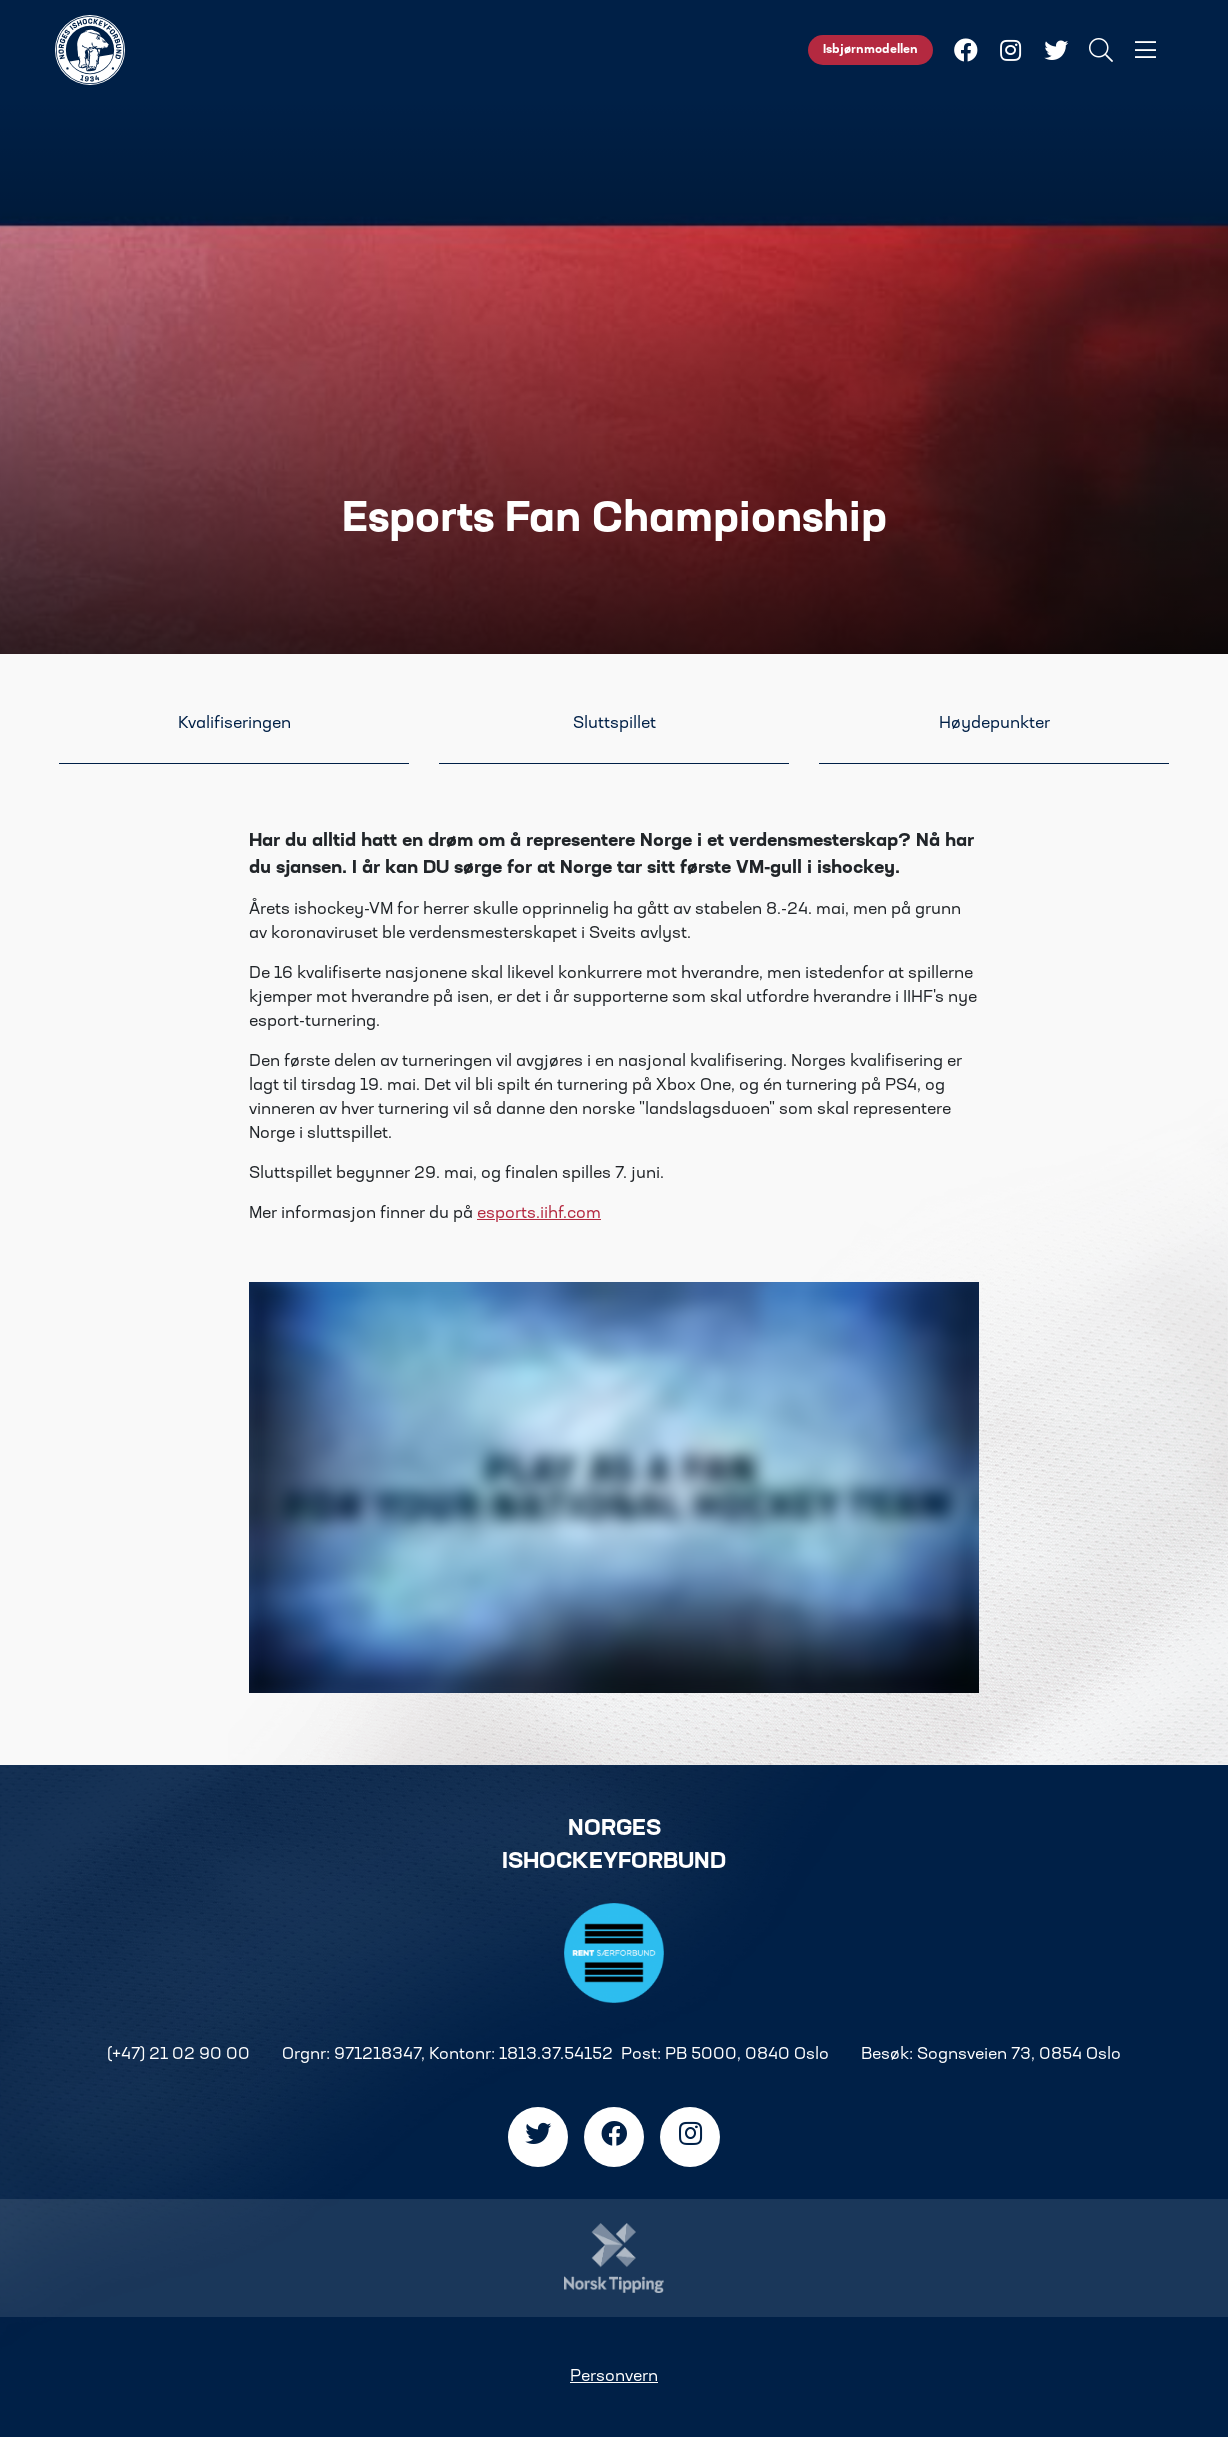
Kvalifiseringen (234, 724)
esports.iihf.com (539, 1214)
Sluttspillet (614, 724)
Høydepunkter (994, 724)
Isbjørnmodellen (870, 50)
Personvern (614, 2377)
